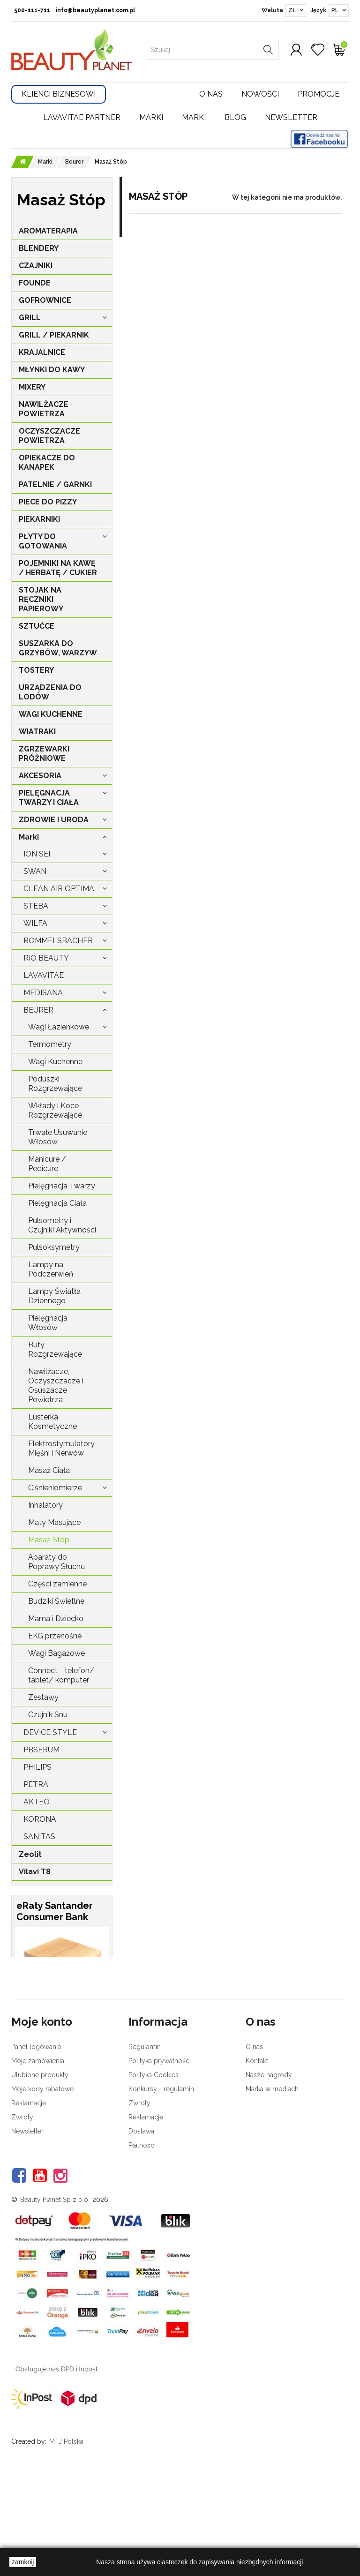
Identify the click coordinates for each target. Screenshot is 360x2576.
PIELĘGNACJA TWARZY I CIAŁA (49, 798)
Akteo (36, 1801)
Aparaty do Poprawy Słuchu (56, 1562)
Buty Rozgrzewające (55, 1349)
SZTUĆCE (36, 626)
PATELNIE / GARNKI (55, 484)
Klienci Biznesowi (59, 94)
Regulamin (144, 2147)
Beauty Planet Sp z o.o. (55, 2300)
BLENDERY (39, 248)
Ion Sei (36, 853)
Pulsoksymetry (54, 1247)
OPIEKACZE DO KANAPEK (47, 462)
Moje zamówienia (37, 2161)
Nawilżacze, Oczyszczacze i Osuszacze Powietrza (55, 1385)
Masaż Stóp (48, 1539)
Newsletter (291, 117)
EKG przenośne (55, 1635)
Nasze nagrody (269, 2175)
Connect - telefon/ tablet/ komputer (61, 1675)
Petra (35, 1784)
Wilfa (35, 923)
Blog (235, 117)
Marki (151, 117)
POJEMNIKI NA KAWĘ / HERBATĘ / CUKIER (58, 568)
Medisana (43, 992)
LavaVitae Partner (81, 117)
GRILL (30, 317)
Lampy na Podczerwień (50, 1269)
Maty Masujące (54, 1522)
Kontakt (257, 2161)
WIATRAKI (37, 731)
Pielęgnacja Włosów (48, 1323)
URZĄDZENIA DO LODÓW (50, 692)
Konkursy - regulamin (161, 2189)
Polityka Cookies (153, 2175)
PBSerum (41, 1749)
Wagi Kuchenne (55, 1061)
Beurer (38, 1010)
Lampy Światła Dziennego (54, 1296)
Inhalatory (45, 1505)
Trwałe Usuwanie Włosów (57, 1137)
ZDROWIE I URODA (54, 819)
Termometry (49, 1044)
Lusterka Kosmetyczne (52, 1421)
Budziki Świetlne (56, 1601)
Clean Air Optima (58, 888)
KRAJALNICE (42, 352)
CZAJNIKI (35, 265)
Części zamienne (57, 1583)
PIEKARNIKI (39, 519)
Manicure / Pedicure (47, 1164)
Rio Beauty (46, 958)
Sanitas (39, 1836)
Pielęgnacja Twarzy (61, 1185)
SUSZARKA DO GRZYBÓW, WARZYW (58, 648)
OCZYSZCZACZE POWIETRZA (49, 436)
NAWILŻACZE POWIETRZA (43, 409)
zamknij (23, 2562)
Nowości (260, 94)
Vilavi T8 (35, 1871)
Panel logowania (36, 2147)
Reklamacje (28, 2203)
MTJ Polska (66, 2542)
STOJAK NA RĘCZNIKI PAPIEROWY (41, 599)
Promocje (318, 94)
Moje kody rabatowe (42, 2189)
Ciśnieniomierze (55, 1487)
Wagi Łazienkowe (58, 1026)
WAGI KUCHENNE (50, 714)
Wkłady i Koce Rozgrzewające (55, 1110)
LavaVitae (43, 975)
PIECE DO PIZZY (48, 501)
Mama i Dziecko (55, 1618)
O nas (211, 94)
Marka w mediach (272, 2189)
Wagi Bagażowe (56, 1653)
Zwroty (22, 2217)
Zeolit (30, 1854)
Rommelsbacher (58, 940)
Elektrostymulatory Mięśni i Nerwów (61, 1448)
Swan (34, 871)
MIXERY (32, 387)
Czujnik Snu (48, 1714)
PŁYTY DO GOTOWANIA (43, 541)
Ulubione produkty (39, 2175)
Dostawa (141, 2231)
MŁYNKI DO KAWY (52, 369)
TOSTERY (36, 670)
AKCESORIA (40, 775)
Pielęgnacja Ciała (57, 1203)
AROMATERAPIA (48, 230)
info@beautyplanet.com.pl (95, 10)
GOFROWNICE (45, 300)
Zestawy (43, 1697)
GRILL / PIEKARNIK (54, 334)
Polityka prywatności (159, 2161)
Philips (37, 1767)
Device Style (50, 1732)
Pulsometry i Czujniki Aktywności (62, 1225)
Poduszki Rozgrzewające (55, 1083)
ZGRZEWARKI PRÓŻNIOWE (44, 753)
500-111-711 (32, 10)
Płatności (142, 2245)
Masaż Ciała (49, 1470)
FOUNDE (35, 282)
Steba (35, 905)
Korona (39, 1819)
